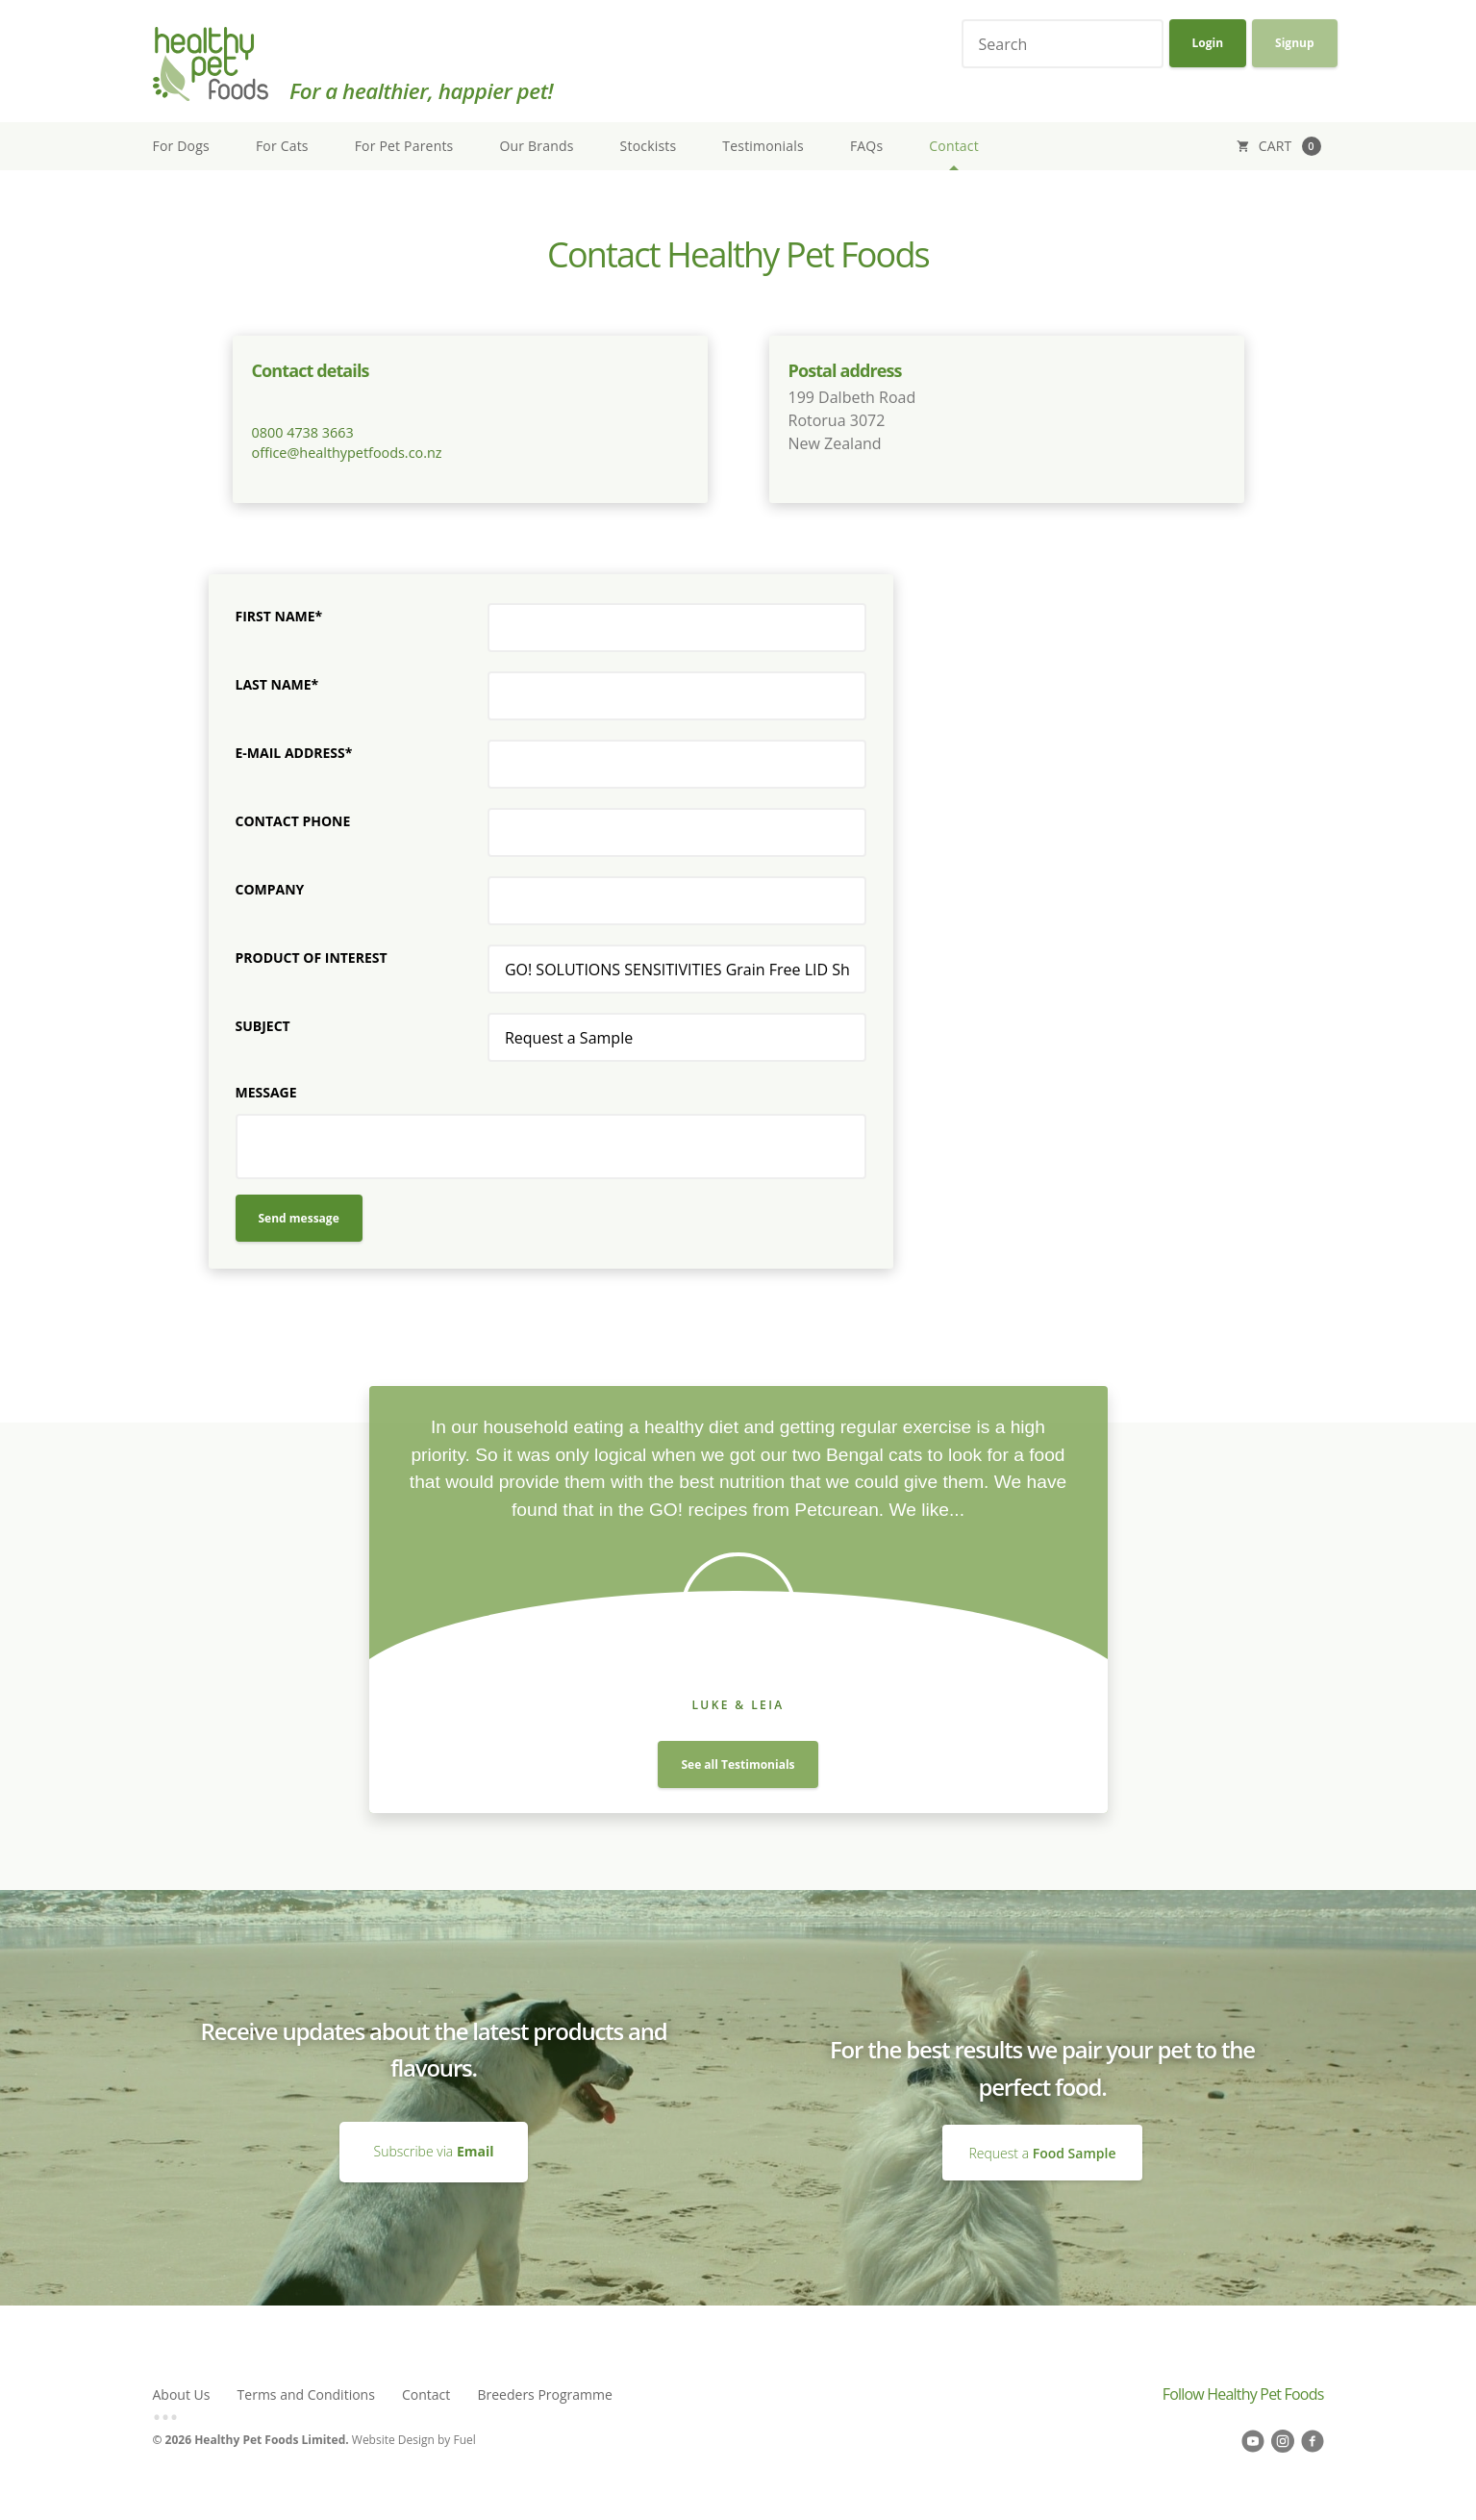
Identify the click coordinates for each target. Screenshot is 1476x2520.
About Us (182, 2394)
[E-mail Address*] (677, 764)
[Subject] (677, 1037)
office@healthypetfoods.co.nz (347, 452)
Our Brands (537, 146)
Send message (299, 1218)
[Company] (677, 900)
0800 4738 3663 (303, 432)
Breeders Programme (544, 2394)
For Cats (282, 146)
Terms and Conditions (306, 2394)
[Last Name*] (677, 695)
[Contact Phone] (677, 832)
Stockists (648, 146)
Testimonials (763, 146)
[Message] (551, 1146)
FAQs (866, 146)
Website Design (393, 2440)
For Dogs (181, 146)
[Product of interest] (677, 969)
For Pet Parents (404, 146)
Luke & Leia (737, 1705)
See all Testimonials (737, 1764)
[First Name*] (677, 627)
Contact (954, 146)
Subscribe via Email (434, 2131)
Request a (1042, 2152)
